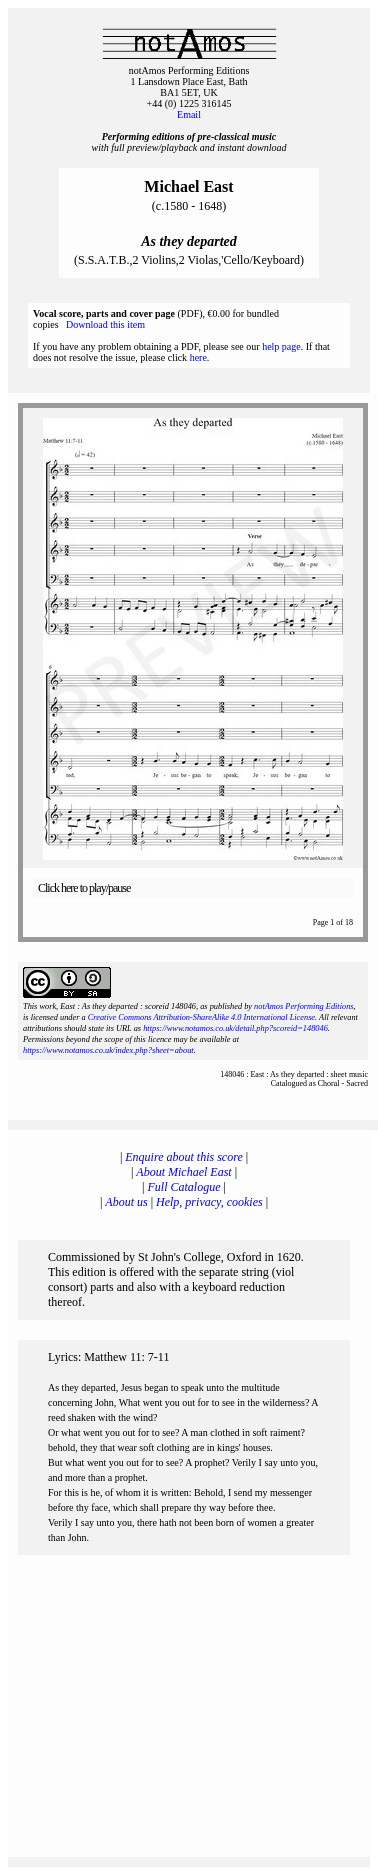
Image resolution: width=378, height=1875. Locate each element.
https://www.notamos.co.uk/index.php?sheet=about (108, 1050)
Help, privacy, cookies (209, 1202)
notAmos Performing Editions (303, 1006)
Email (189, 114)
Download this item (105, 324)
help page (281, 346)
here (198, 357)
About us (126, 1202)
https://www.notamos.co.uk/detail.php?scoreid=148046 (235, 1028)
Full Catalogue (184, 1187)
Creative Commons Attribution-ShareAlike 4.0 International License (201, 1017)
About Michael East (183, 1172)
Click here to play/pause (84, 888)
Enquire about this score (183, 1157)
